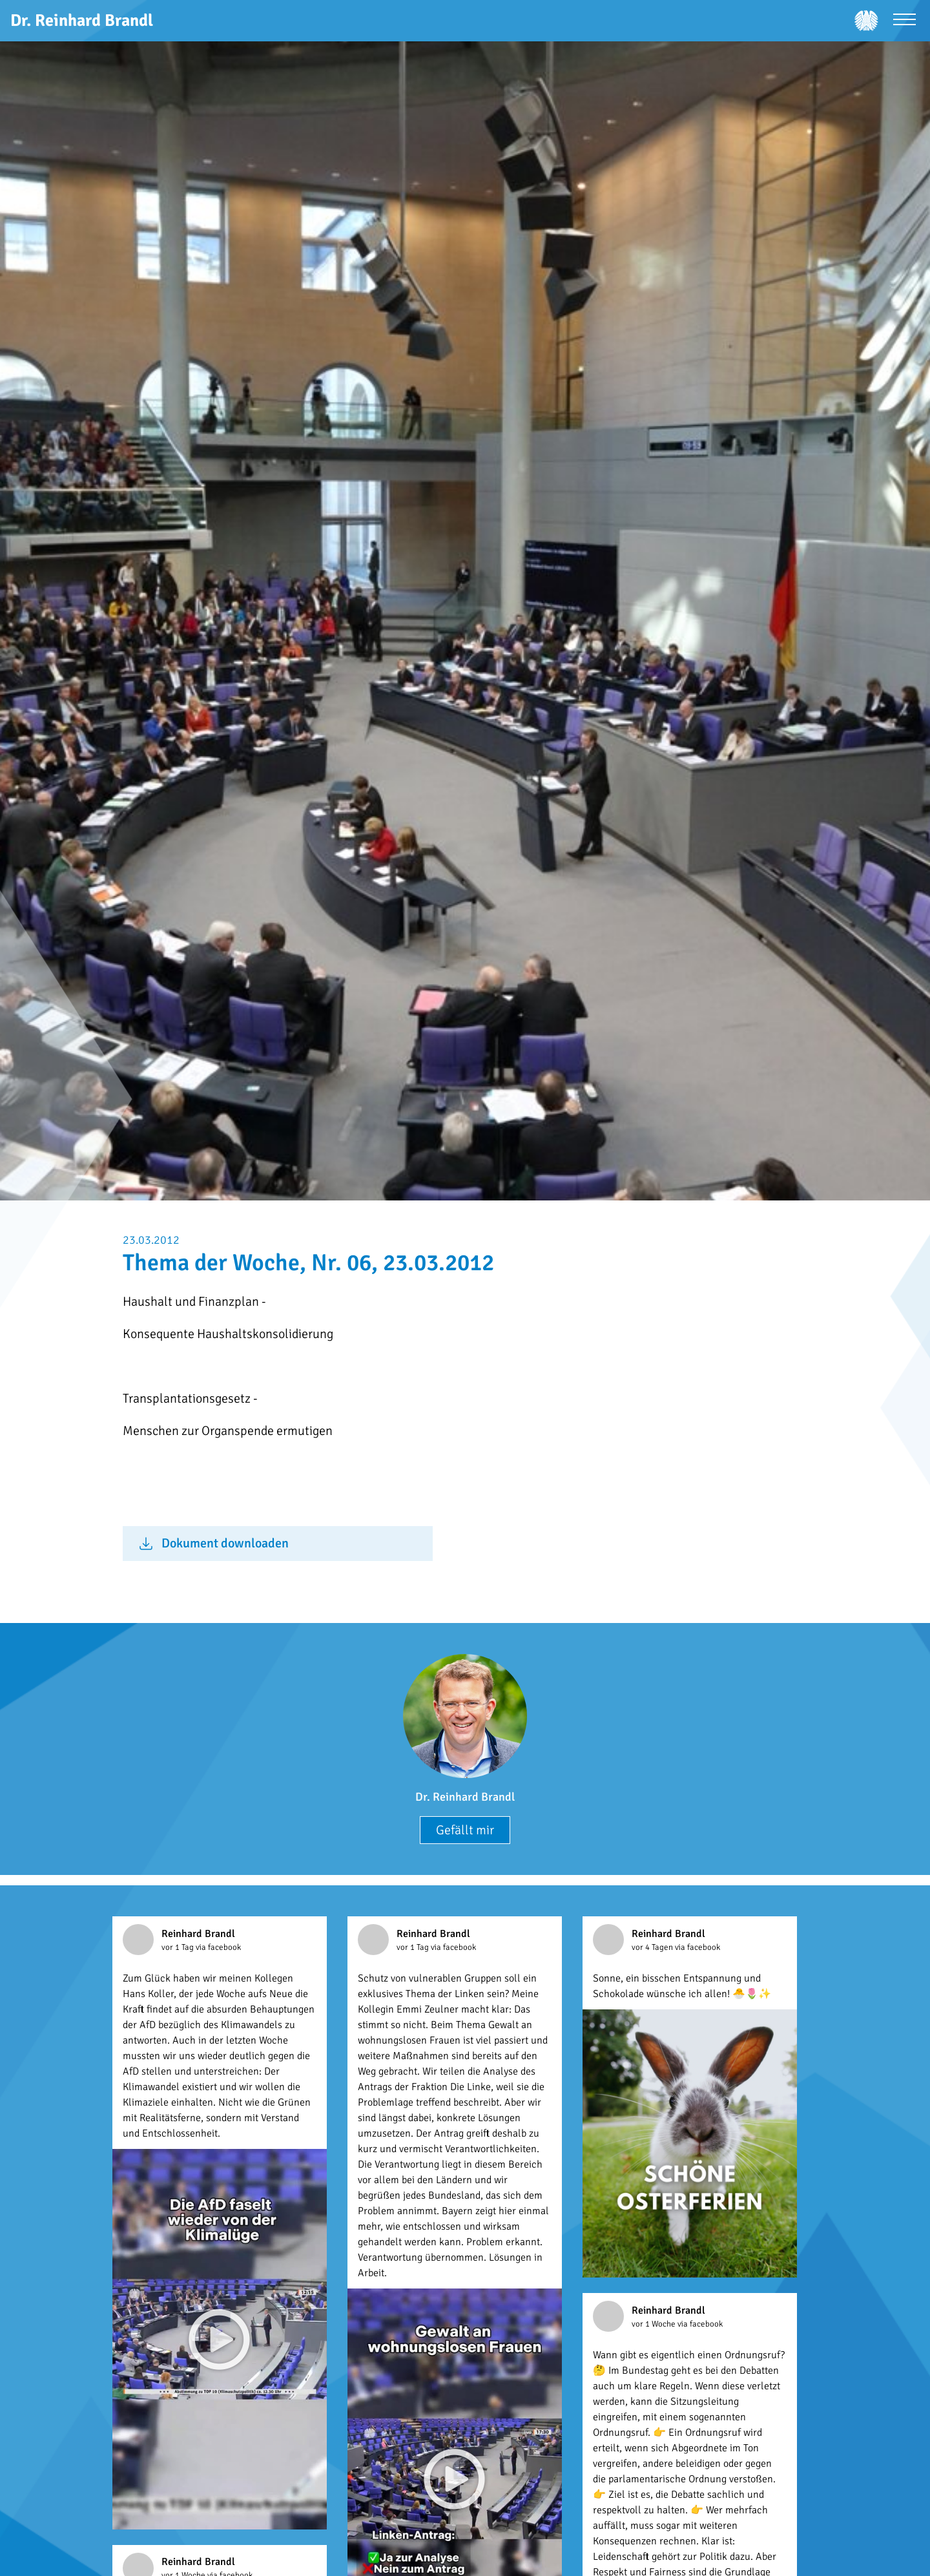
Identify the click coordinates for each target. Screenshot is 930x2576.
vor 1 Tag (178, 1947)
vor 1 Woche (654, 2324)
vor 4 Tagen (653, 1947)
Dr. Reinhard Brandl (465, 1797)
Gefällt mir (465, 1830)
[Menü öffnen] (904, 21)
